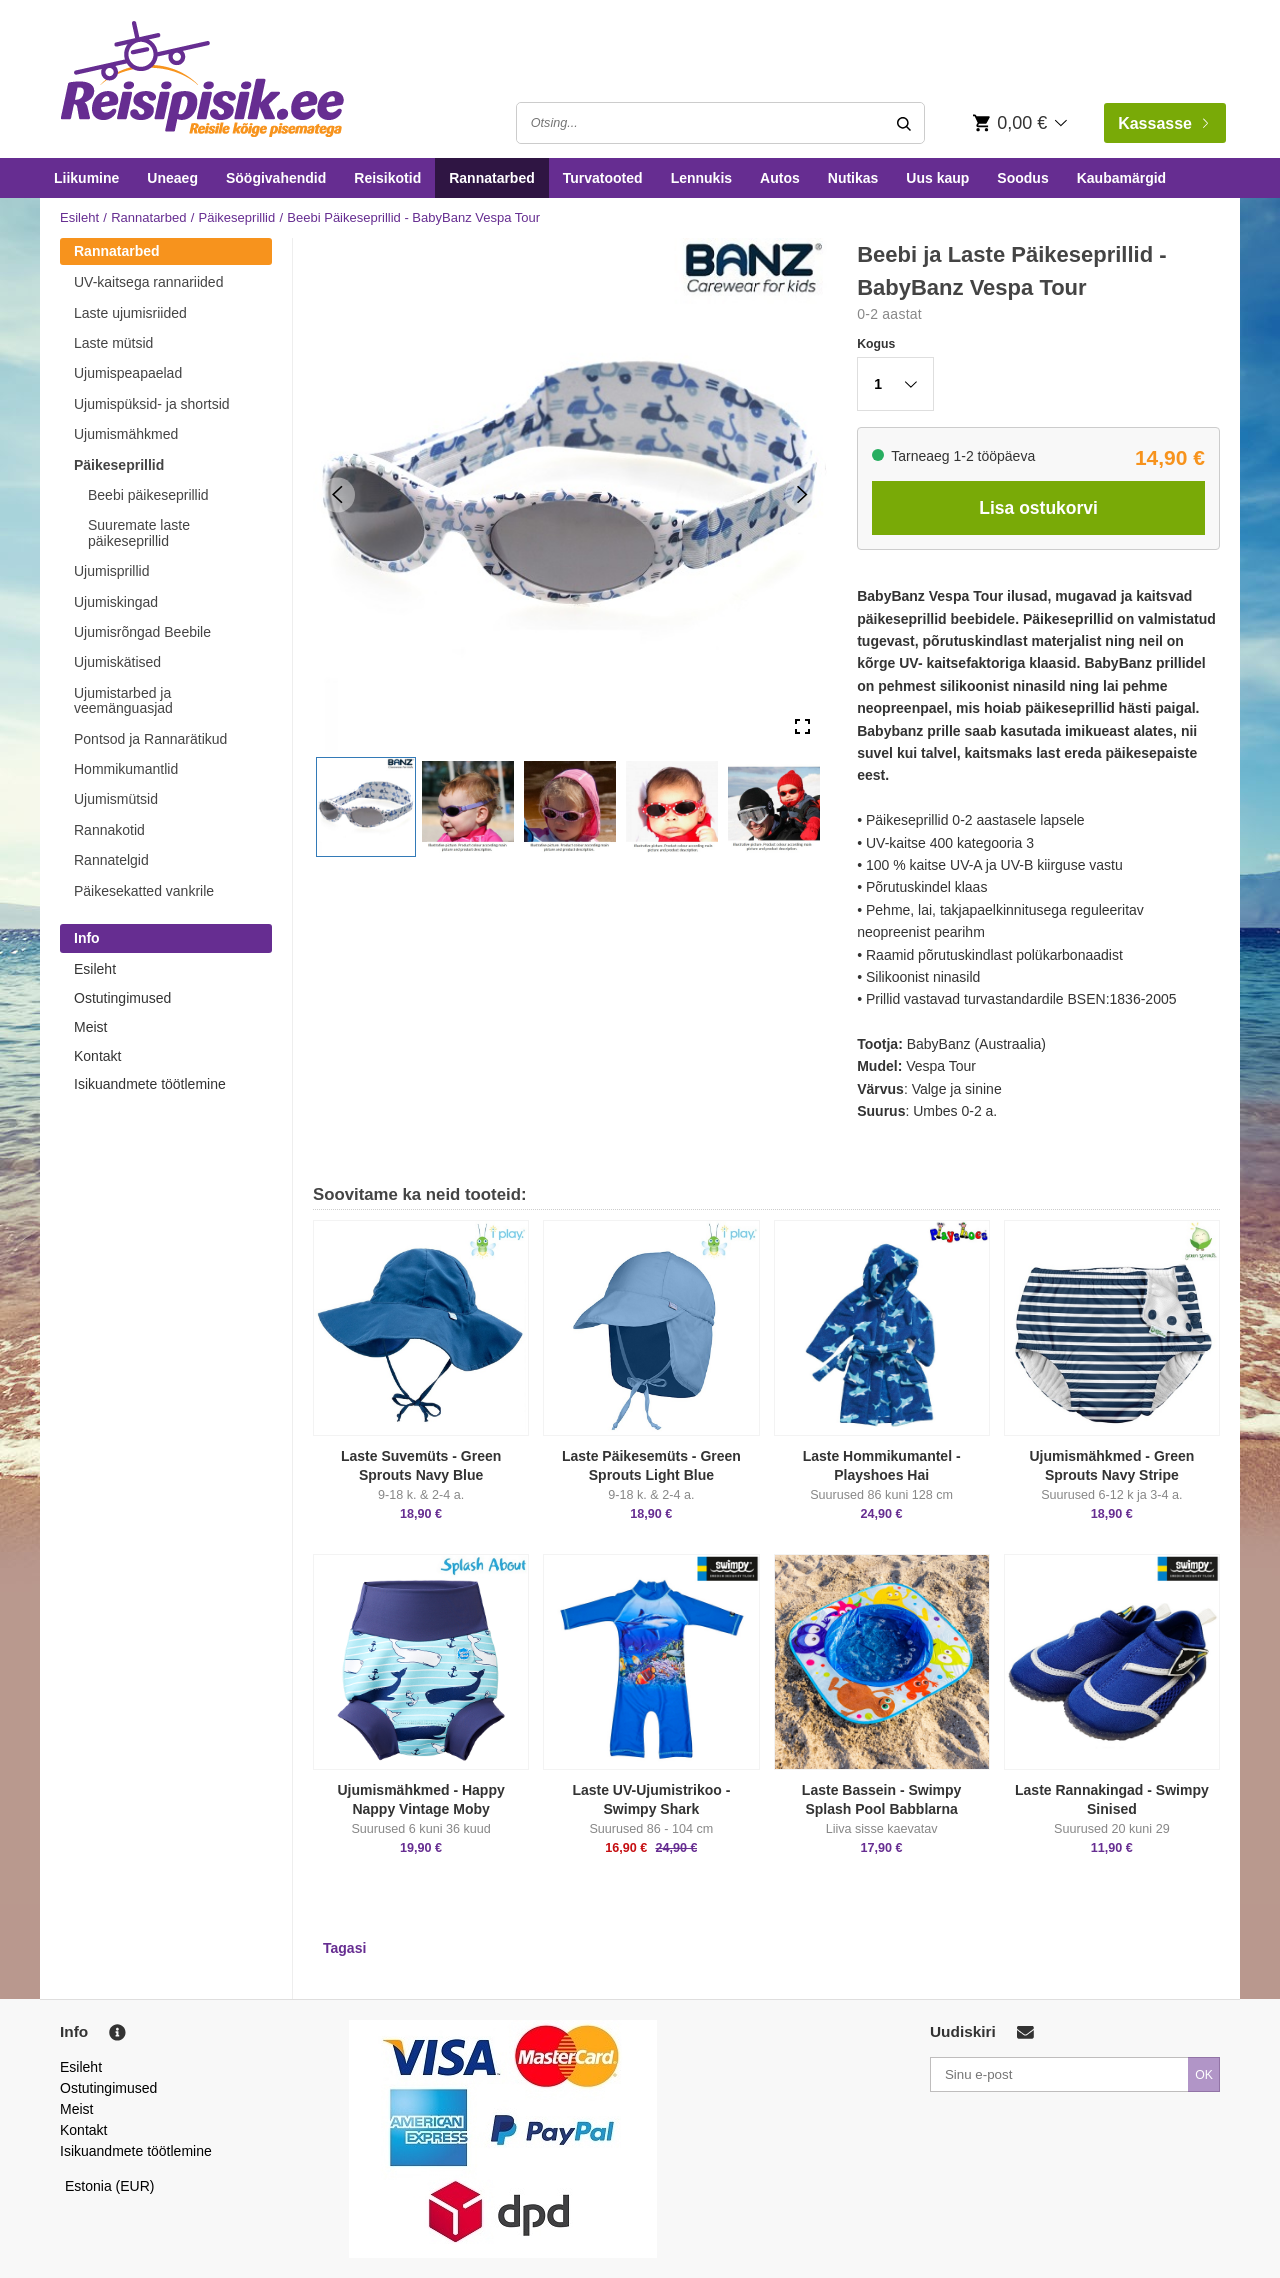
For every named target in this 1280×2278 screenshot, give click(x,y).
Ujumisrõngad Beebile (142, 632)
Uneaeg (172, 178)
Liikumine (86, 178)
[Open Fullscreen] (802, 727)
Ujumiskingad (116, 602)
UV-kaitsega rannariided (148, 282)
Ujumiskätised (117, 662)
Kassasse (1163, 123)
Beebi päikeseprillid (148, 495)
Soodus (1022, 178)
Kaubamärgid (1121, 178)
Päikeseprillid (237, 217)
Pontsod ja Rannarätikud (150, 739)
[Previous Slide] (337, 494)
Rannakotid (109, 830)
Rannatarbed (492, 178)
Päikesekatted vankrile (144, 891)
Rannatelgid (111, 860)
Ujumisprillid (111, 571)
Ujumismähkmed (126, 434)
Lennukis (701, 178)
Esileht (79, 217)
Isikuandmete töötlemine (150, 1084)
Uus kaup (937, 178)
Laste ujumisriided (130, 313)
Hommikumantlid (126, 769)
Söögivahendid (276, 178)
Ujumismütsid (116, 799)
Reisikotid (387, 178)
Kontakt (97, 1056)
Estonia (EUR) (110, 2186)
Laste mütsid (113, 343)
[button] (366, 807)
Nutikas (853, 178)
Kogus (876, 344)
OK (1204, 2075)
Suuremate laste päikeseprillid (139, 532)
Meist (90, 1027)
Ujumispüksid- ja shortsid (152, 404)
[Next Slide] (802, 494)
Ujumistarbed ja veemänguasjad (123, 700)
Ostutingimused (122, 998)
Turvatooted (603, 178)
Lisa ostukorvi (1038, 508)
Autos (780, 178)
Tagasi (344, 1948)
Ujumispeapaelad (128, 373)
